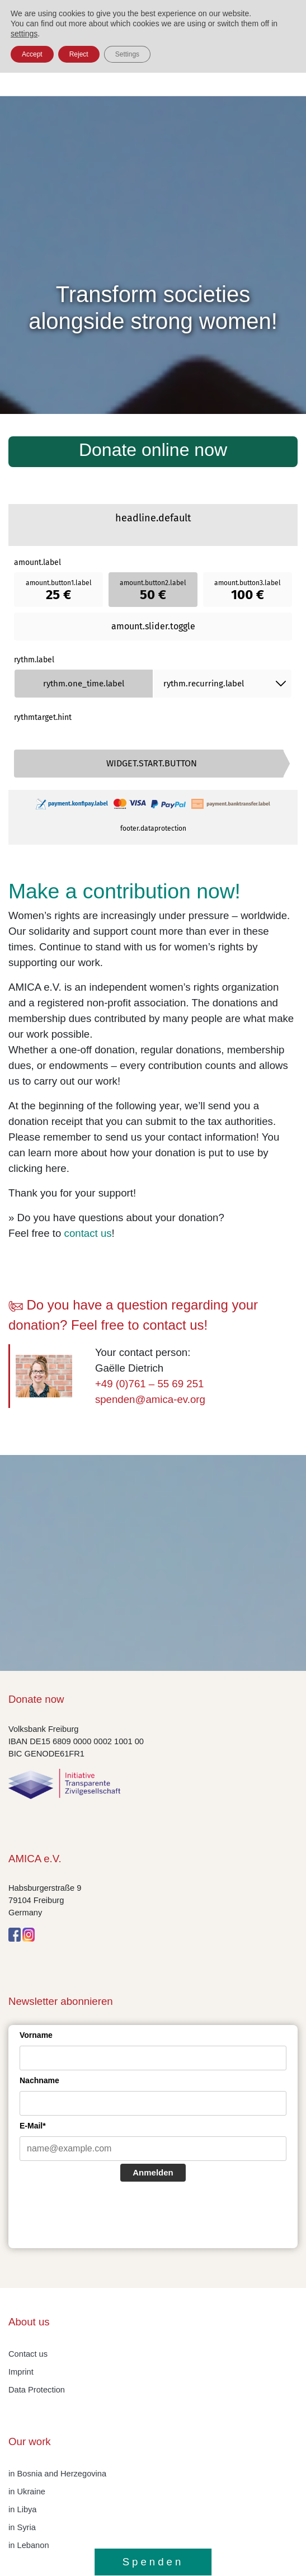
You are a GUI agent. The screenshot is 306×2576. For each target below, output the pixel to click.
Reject (78, 54)
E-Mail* (33, 2125)
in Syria (22, 2527)
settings (24, 33)
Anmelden (153, 2172)
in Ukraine (26, 2491)
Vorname (36, 2035)
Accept (32, 54)
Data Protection (36, 2389)
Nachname (39, 2080)
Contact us (28, 2353)
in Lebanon (28, 2545)
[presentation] (105, 2216)
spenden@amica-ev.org (150, 1399)
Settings (127, 54)
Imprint (21, 2371)
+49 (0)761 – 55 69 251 (149, 1384)
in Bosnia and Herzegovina (57, 2473)
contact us (88, 1233)
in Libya (22, 2509)
